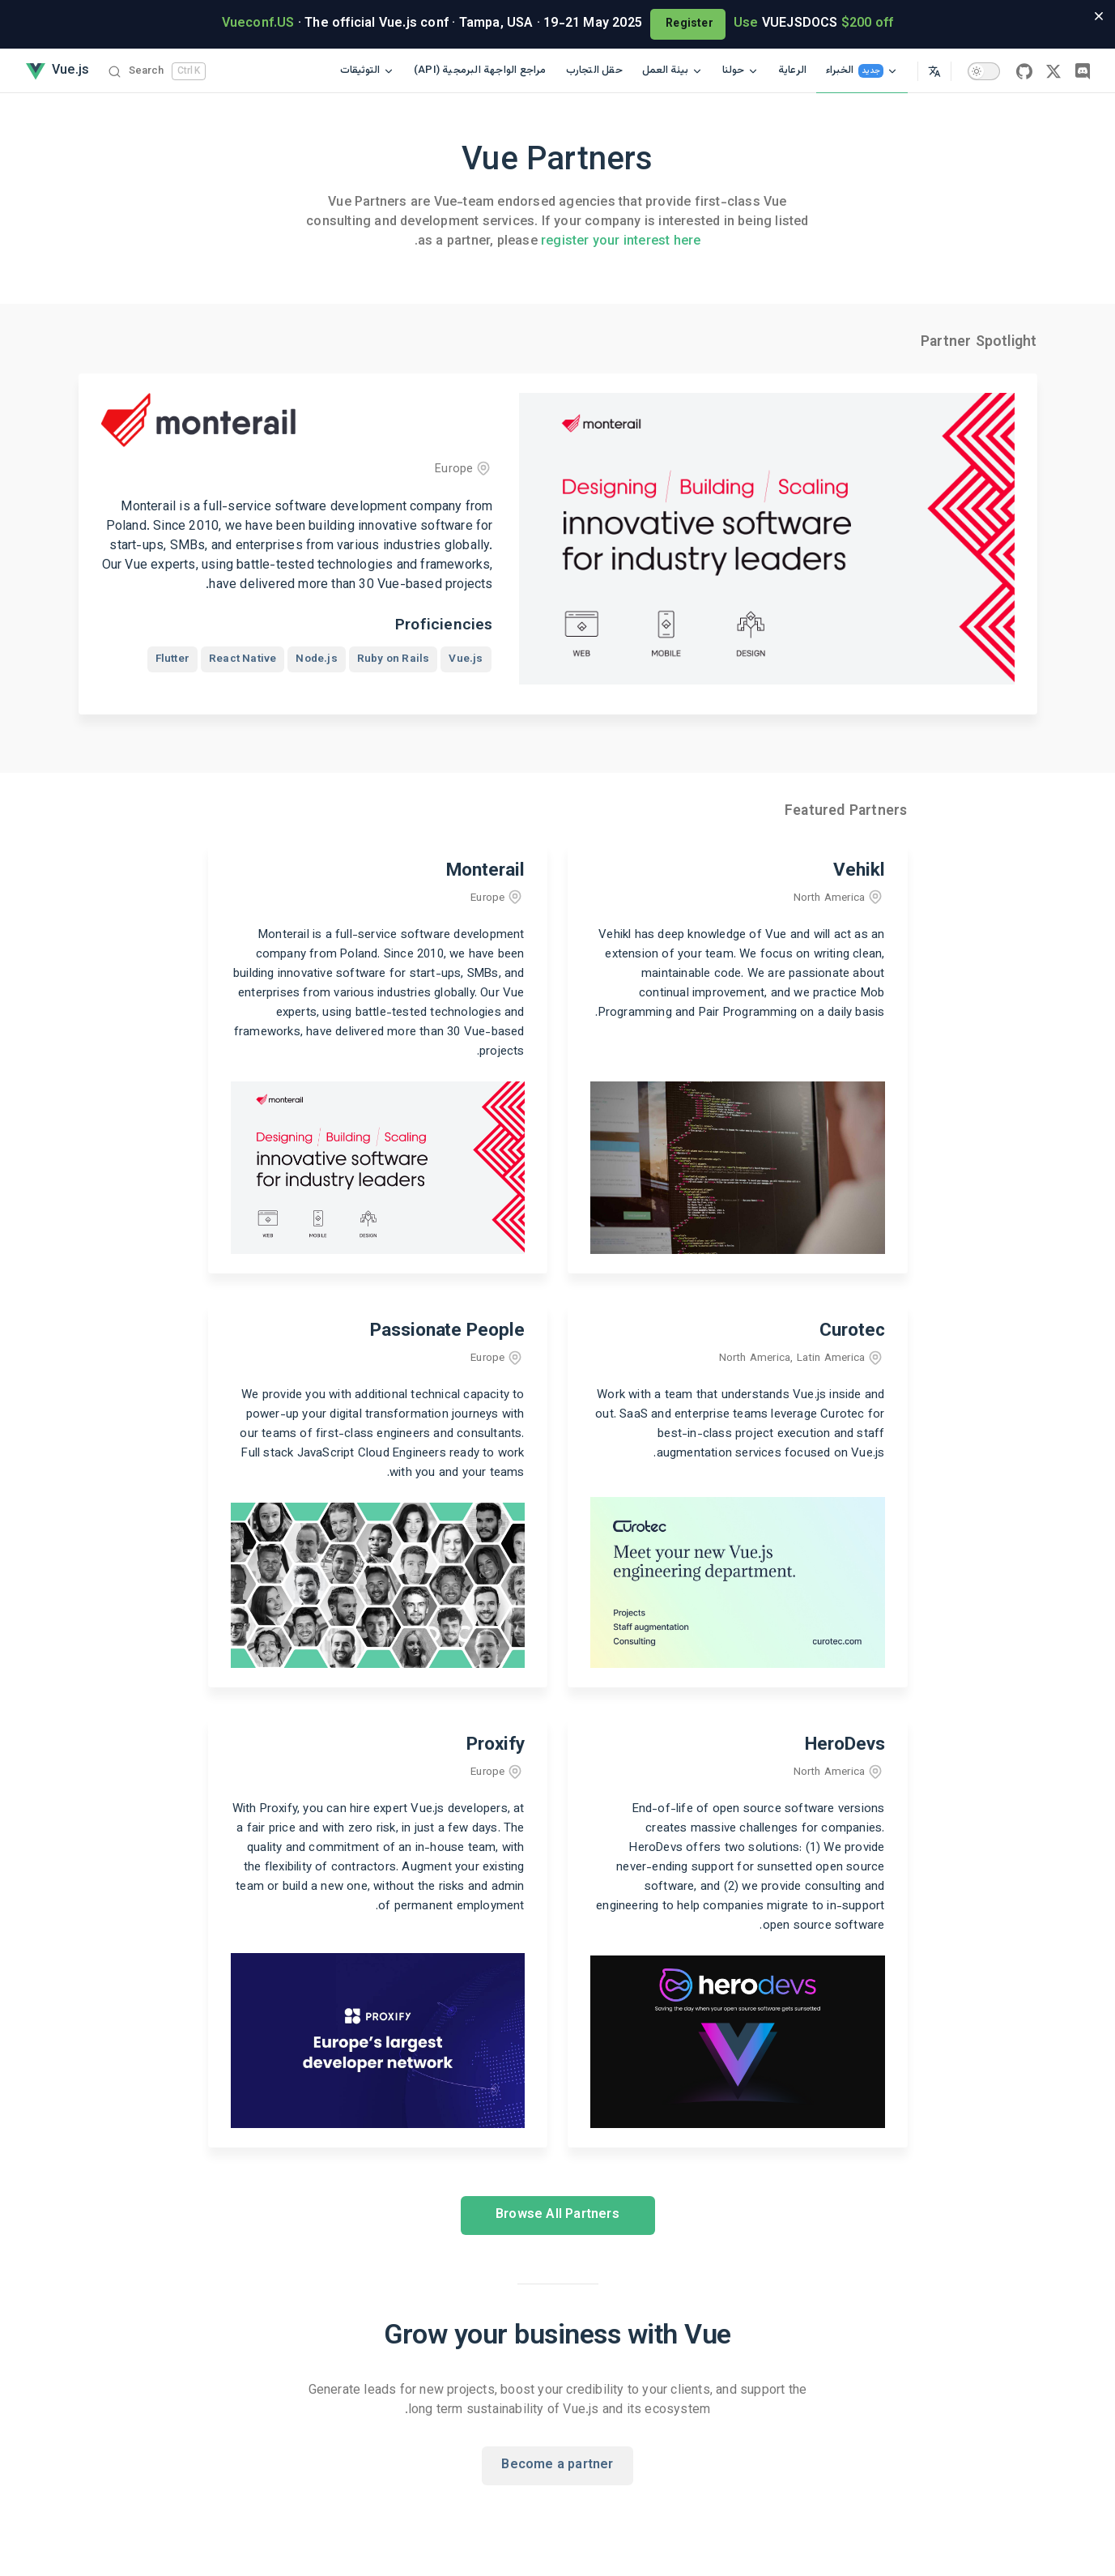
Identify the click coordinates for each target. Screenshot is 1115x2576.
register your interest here (620, 242)
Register (687, 24)
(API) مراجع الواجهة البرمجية (480, 70)
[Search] (157, 71)
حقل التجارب (594, 70)
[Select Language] (934, 71)
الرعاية (792, 70)
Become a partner (557, 2465)
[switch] (984, 71)
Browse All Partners (557, 2215)
